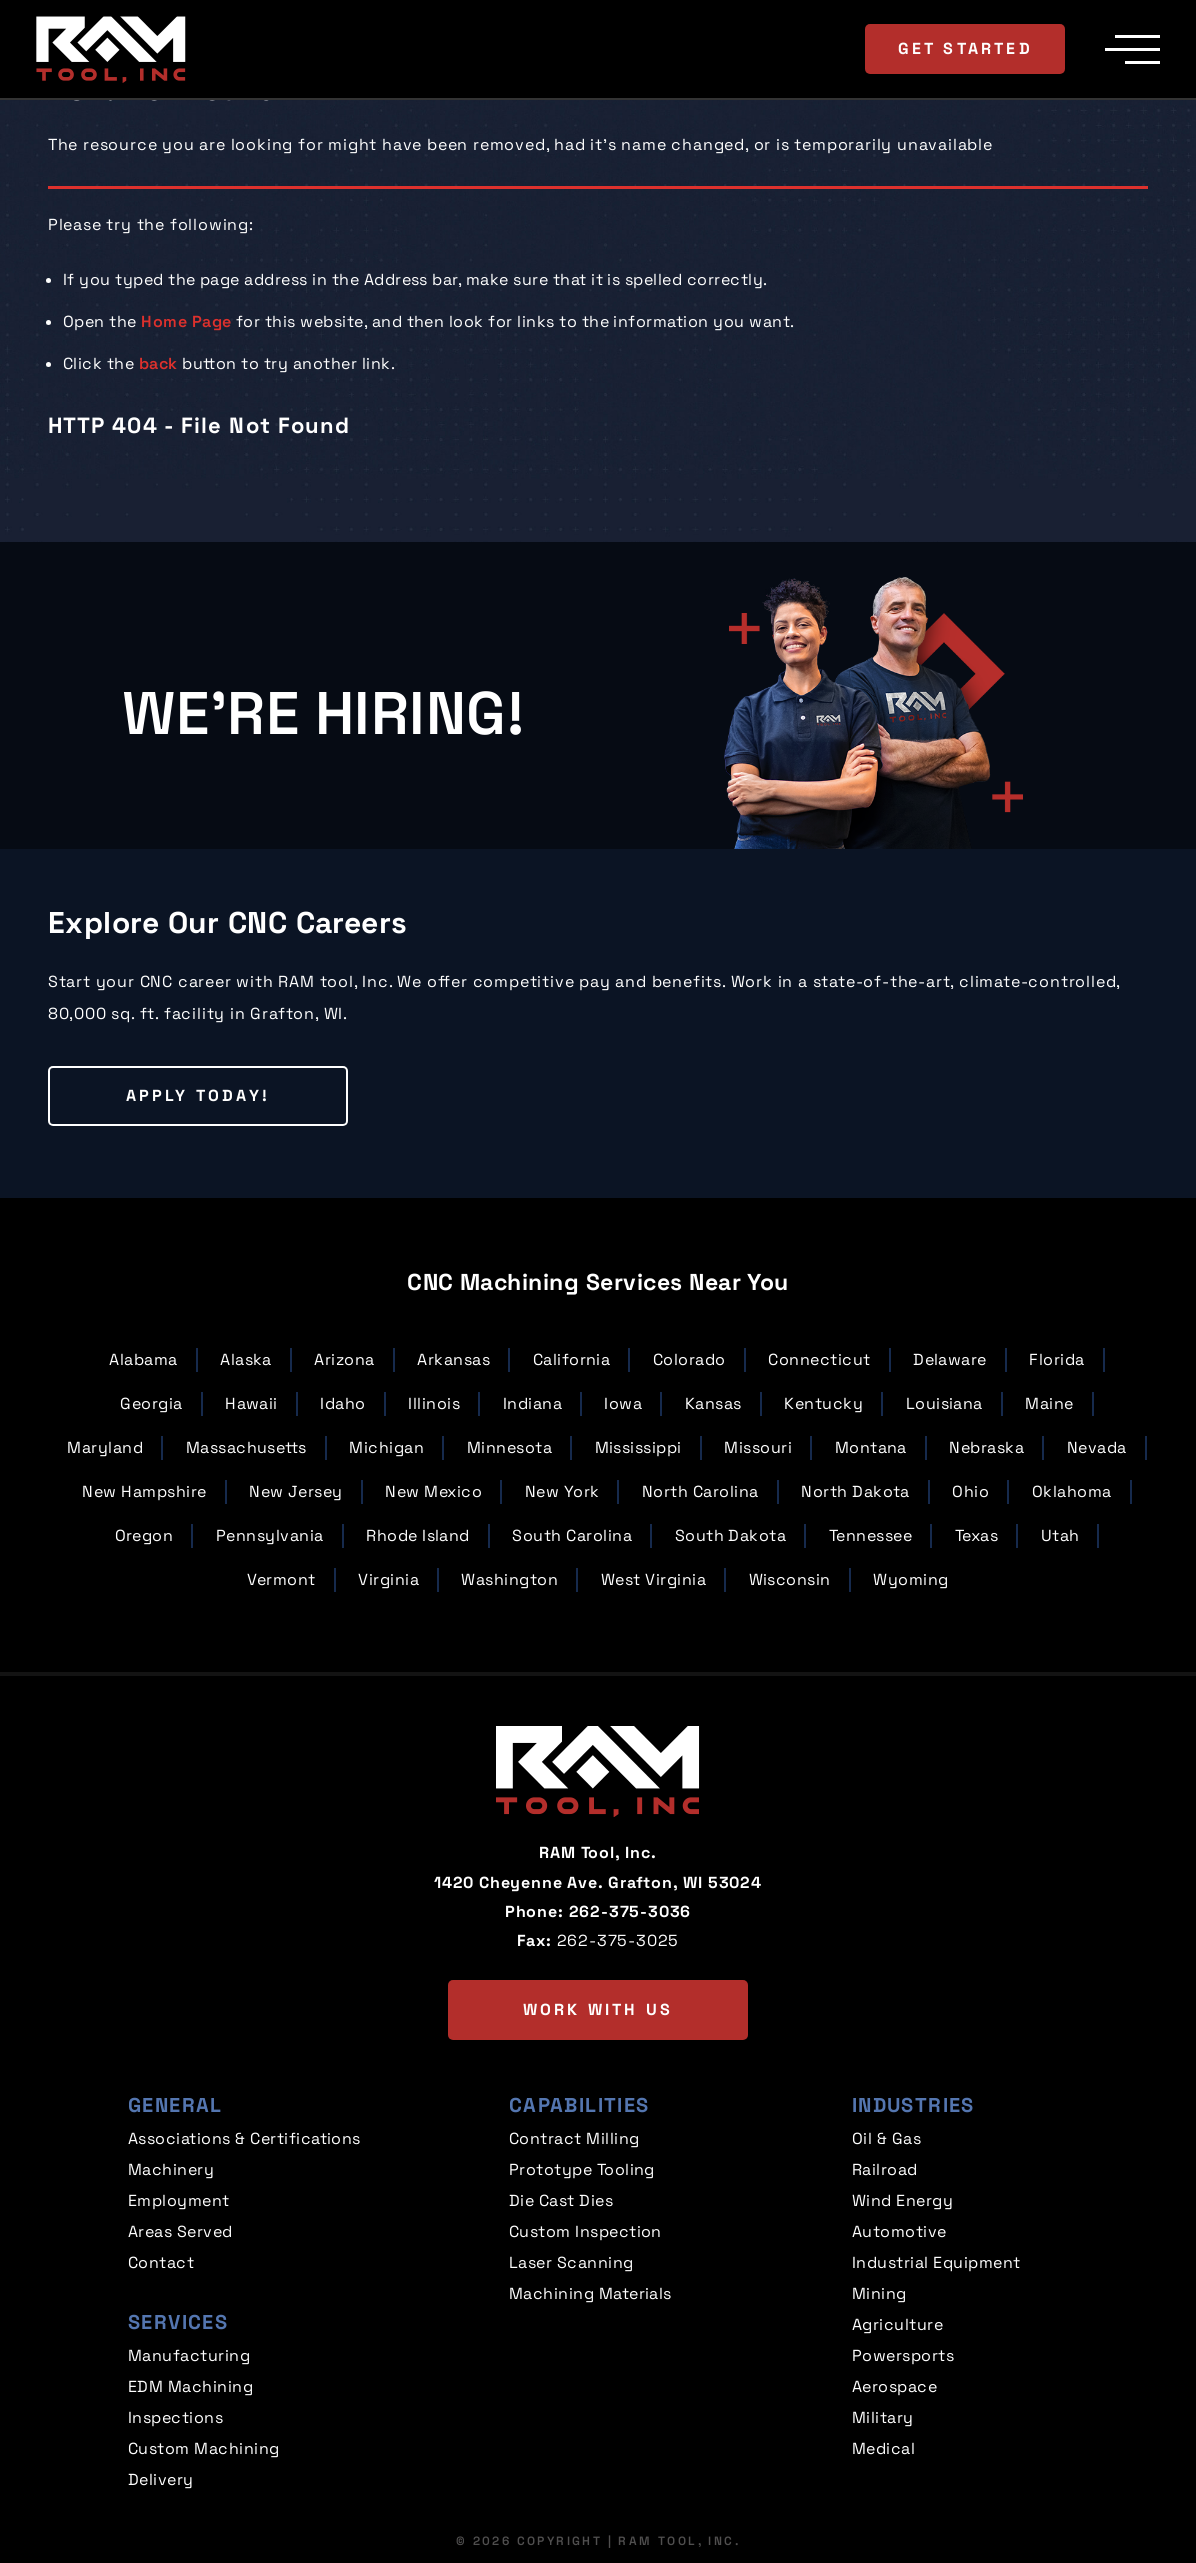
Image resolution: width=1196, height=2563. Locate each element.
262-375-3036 (630, 1911)
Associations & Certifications (244, 2138)
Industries (913, 2105)
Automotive (899, 2231)
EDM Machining (190, 2386)
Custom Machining (204, 2448)
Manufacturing (189, 2355)
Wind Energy (902, 2200)
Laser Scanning (571, 2262)
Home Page (186, 321)
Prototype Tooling (582, 2169)
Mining (879, 2293)
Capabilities (579, 2105)
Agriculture (897, 2324)
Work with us (598, 2009)
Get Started (965, 48)
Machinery (171, 2169)
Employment (179, 2200)
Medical (883, 2448)
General (175, 2105)
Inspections (175, 2417)
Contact (161, 2262)
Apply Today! (198, 1095)
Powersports (903, 2355)
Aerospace (894, 2386)
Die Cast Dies (561, 2200)
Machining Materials (590, 2293)
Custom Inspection (585, 2231)
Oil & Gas (886, 2138)
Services (178, 2322)
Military (883, 2417)
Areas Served (180, 2231)
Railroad (885, 2169)
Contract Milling (574, 2138)
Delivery (161, 2479)
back (158, 363)
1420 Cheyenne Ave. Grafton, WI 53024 (598, 1882)
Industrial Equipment (936, 2262)
